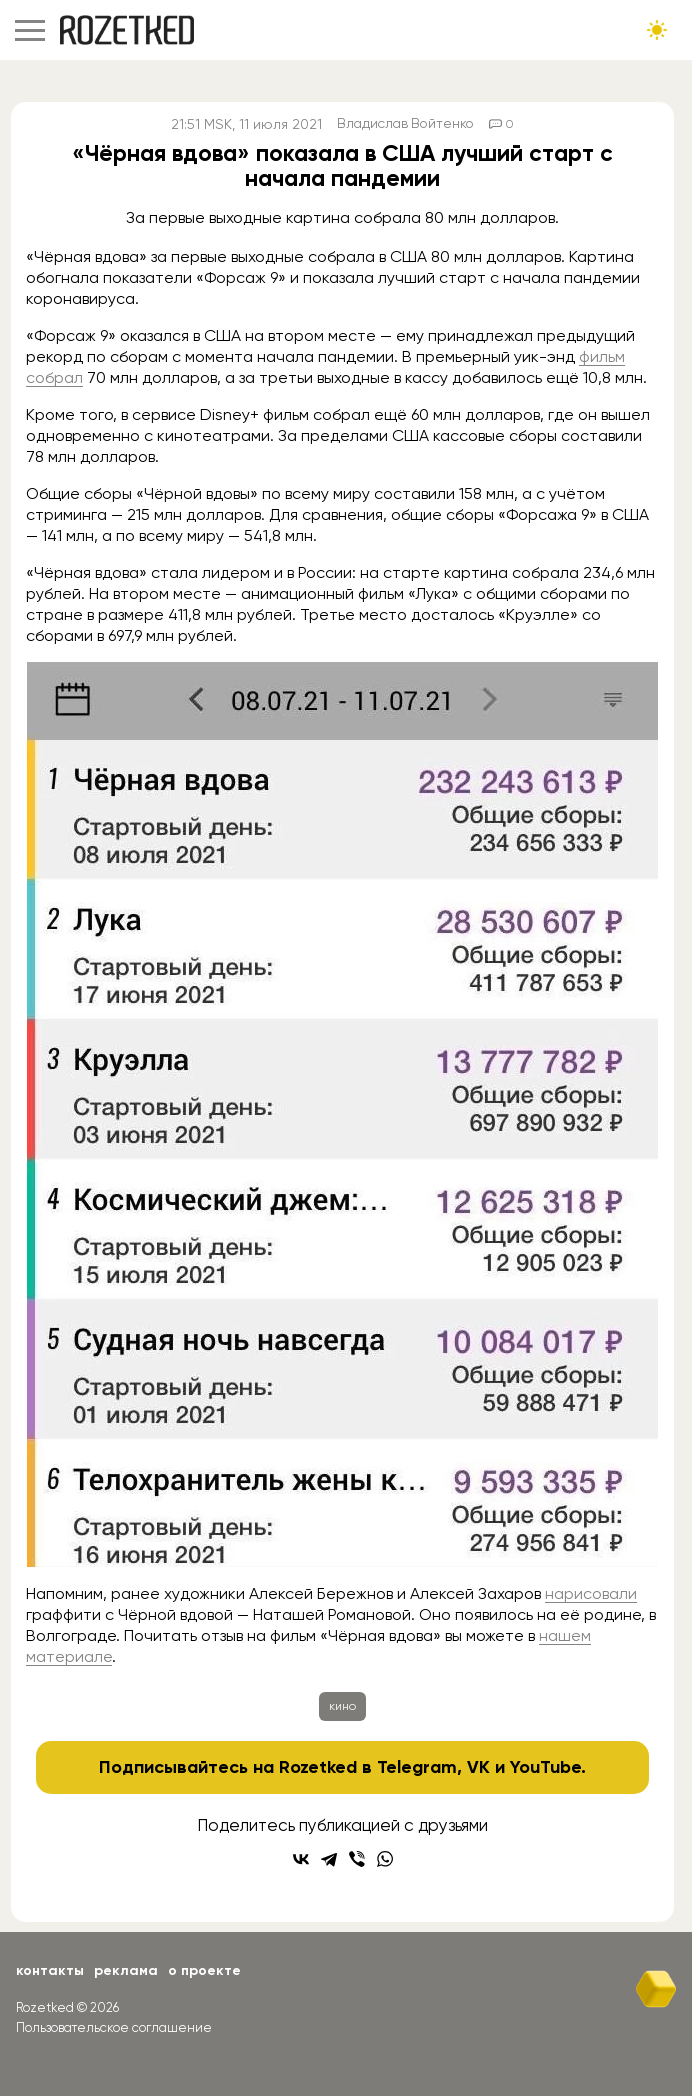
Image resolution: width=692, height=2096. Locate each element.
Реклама (126, 1970)
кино (342, 1706)
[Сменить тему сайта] (657, 30)
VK (478, 1767)
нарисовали (591, 1593)
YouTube (545, 1767)
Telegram (417, 1767)
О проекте (204, 1970)
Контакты (50, 1970)
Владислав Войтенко (405, 124)
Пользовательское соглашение (114, 2027)
